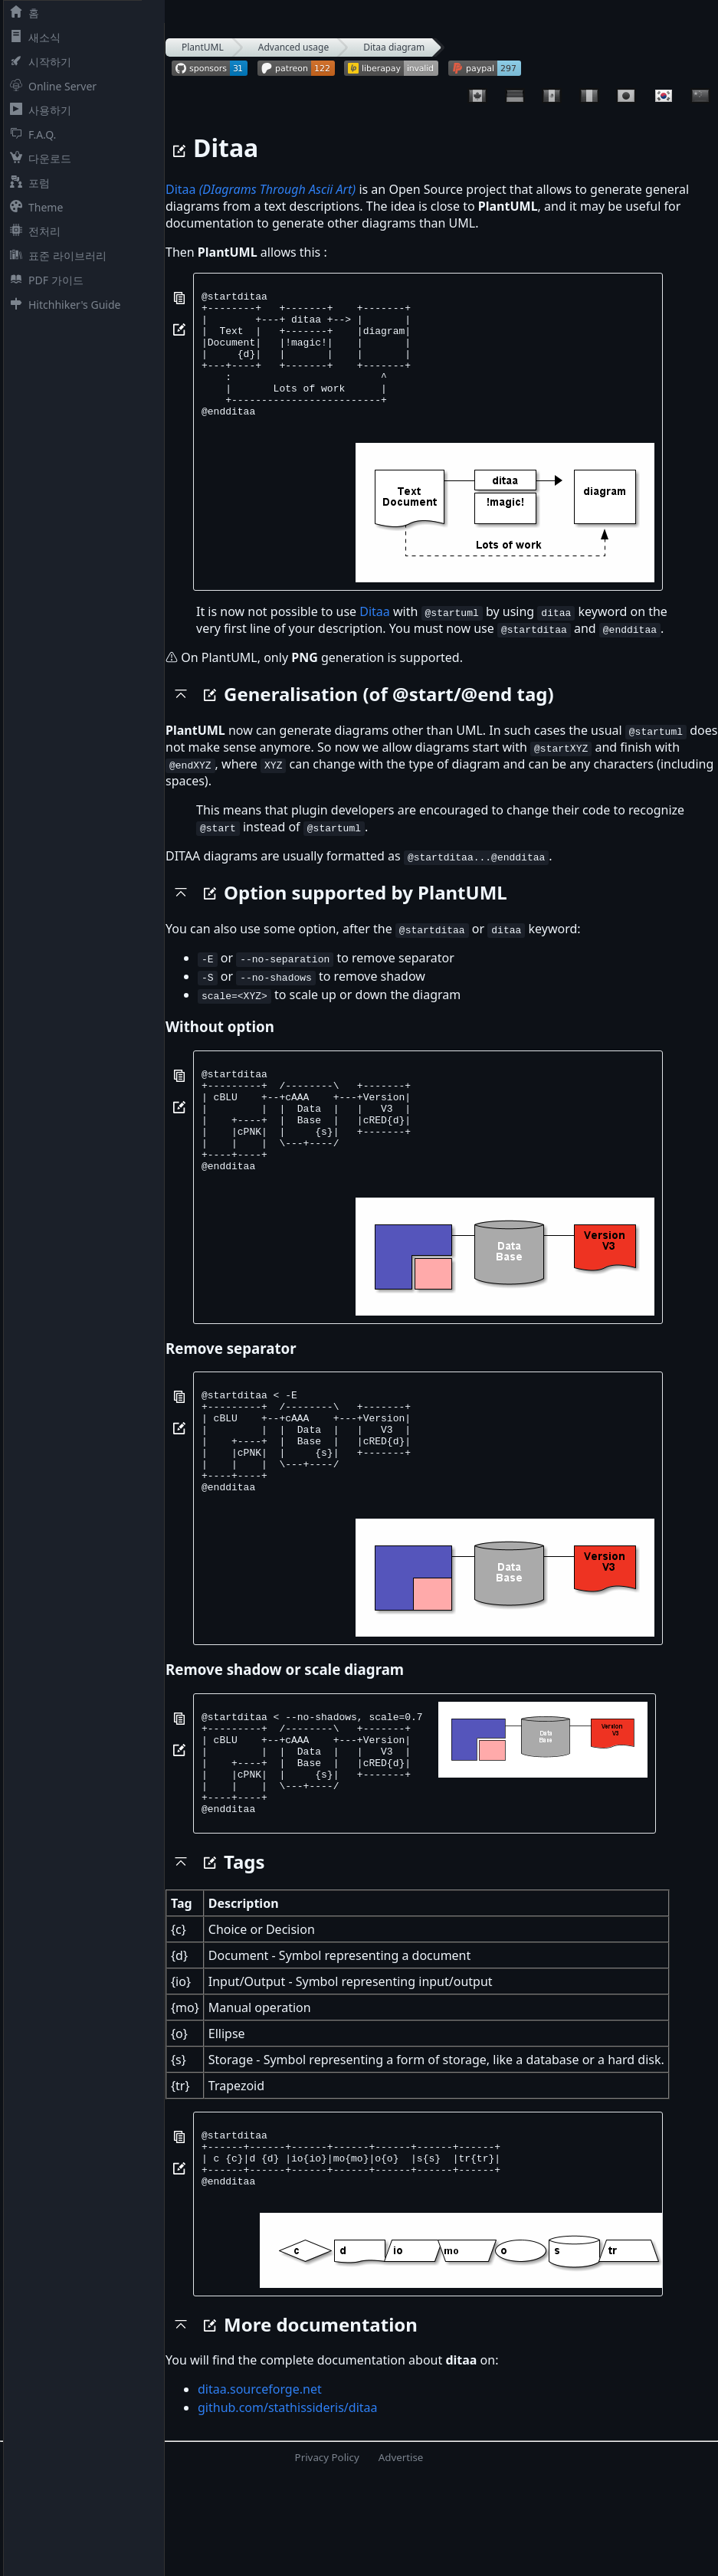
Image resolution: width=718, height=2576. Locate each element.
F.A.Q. (30, 134)
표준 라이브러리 (55, 255)
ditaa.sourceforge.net (260, 2487)
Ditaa (261, 189)
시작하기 (37, 61)
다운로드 (37, 158)
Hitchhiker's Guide (62, 304)
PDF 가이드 (44, 280)
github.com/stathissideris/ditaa (288, 2506)
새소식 (32, 37)
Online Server (50, 86)
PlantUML (203, 47)
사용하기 (37, 110)
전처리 (32, 231)
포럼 (27, 182)
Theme (33, 207)
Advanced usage (293, 47)
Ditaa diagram (394, 47)
